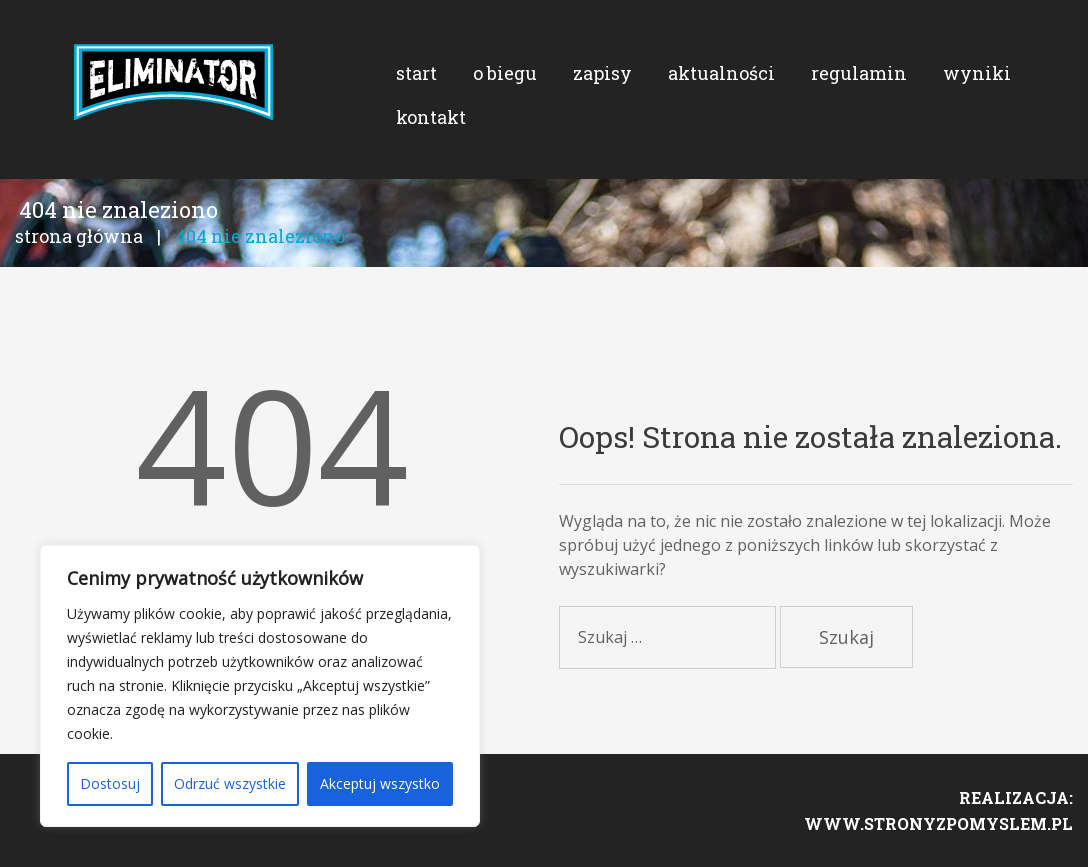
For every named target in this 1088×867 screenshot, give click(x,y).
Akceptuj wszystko (380, 783)
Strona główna (79, 236)
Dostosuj (110, 783)
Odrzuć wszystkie (230, 783)
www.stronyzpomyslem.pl (938, 823)
